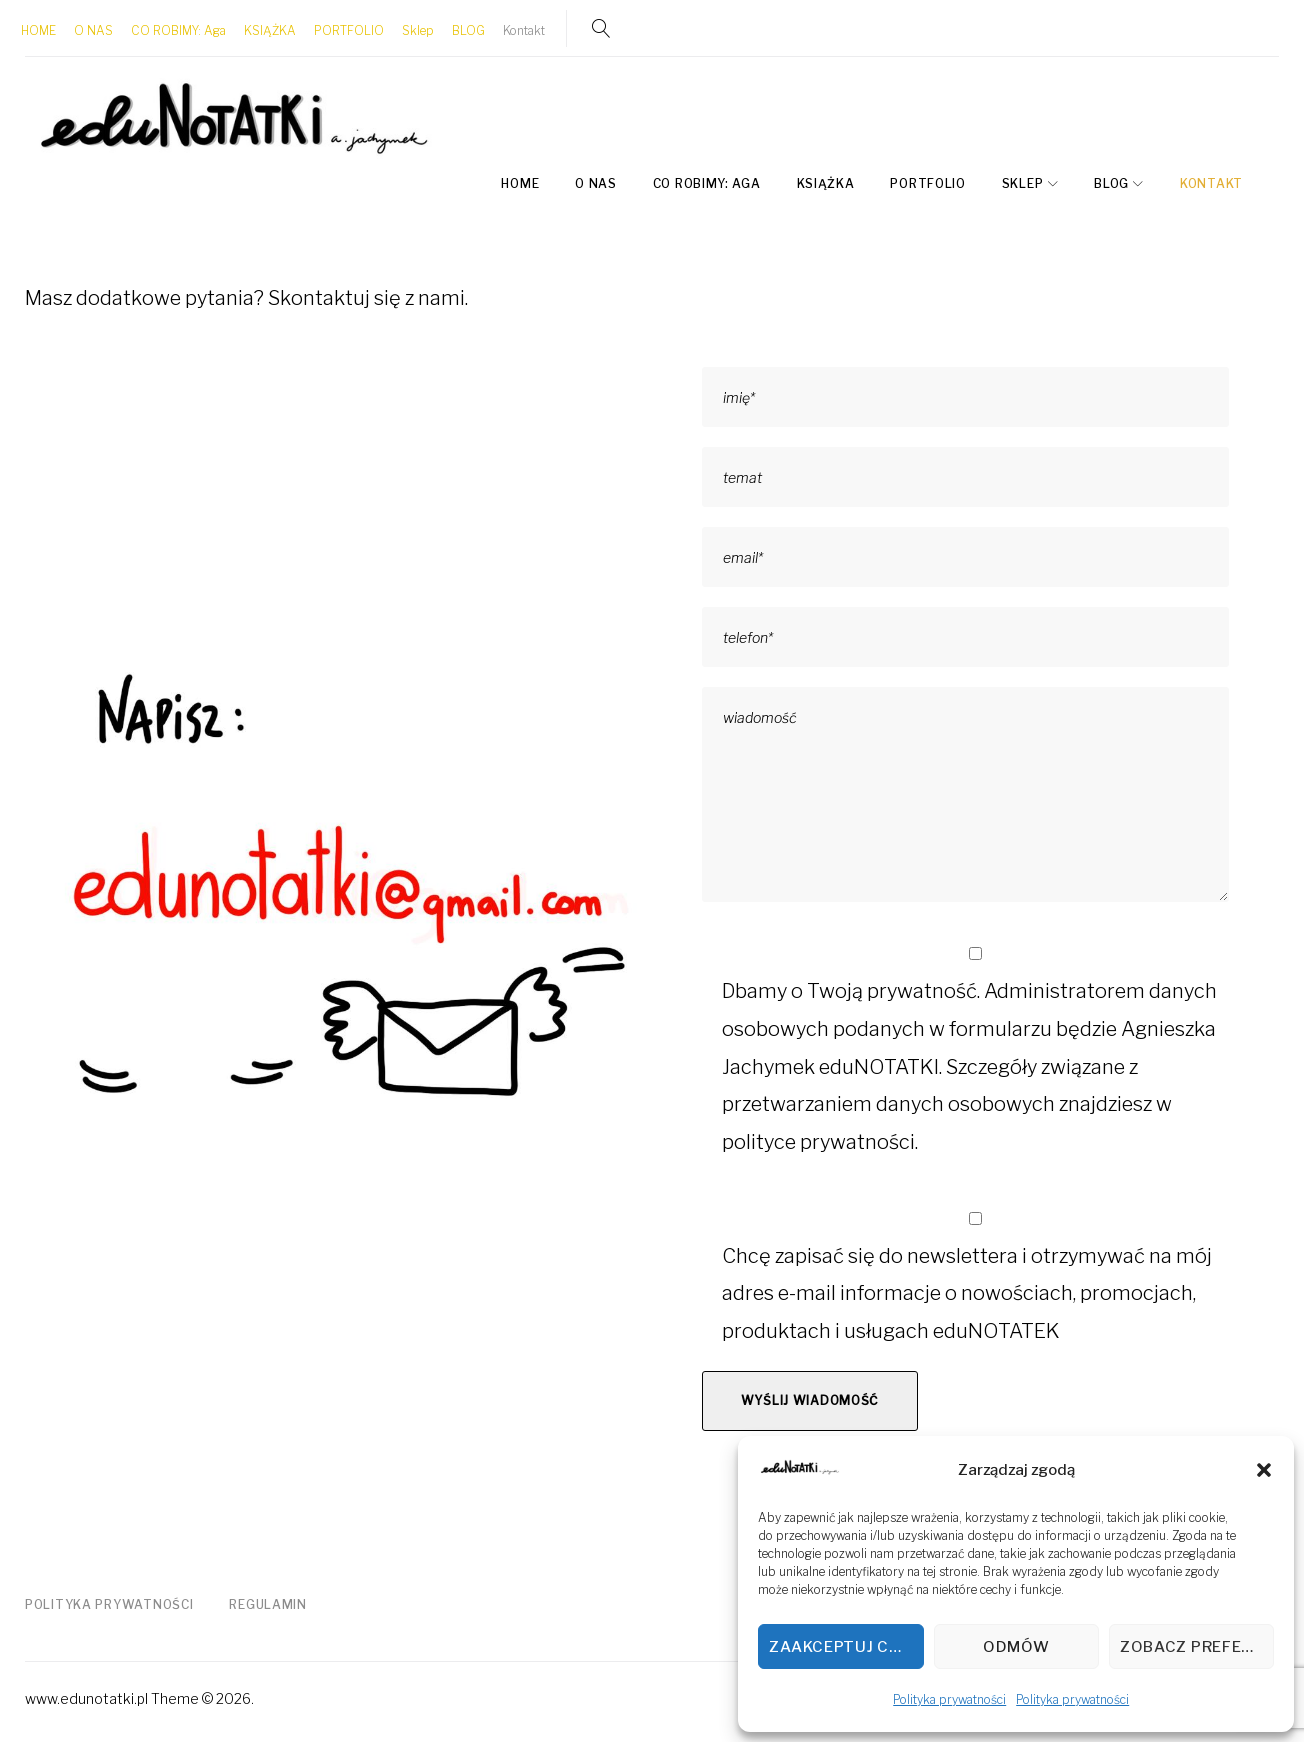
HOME (42, 28)
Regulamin (267, 1600)
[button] (1264, 1470)
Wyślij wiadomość (810, 1396)
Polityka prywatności (949, 1699)
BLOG (472, 28)
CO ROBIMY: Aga (182, 28)
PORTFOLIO (353, 28)
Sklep (422, 28)
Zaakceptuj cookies (846, 1647)
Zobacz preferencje (1197, 1647)
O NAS (97, 28)
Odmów (1016, 1647)
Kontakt (528, 28)
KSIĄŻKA (274, 28)
